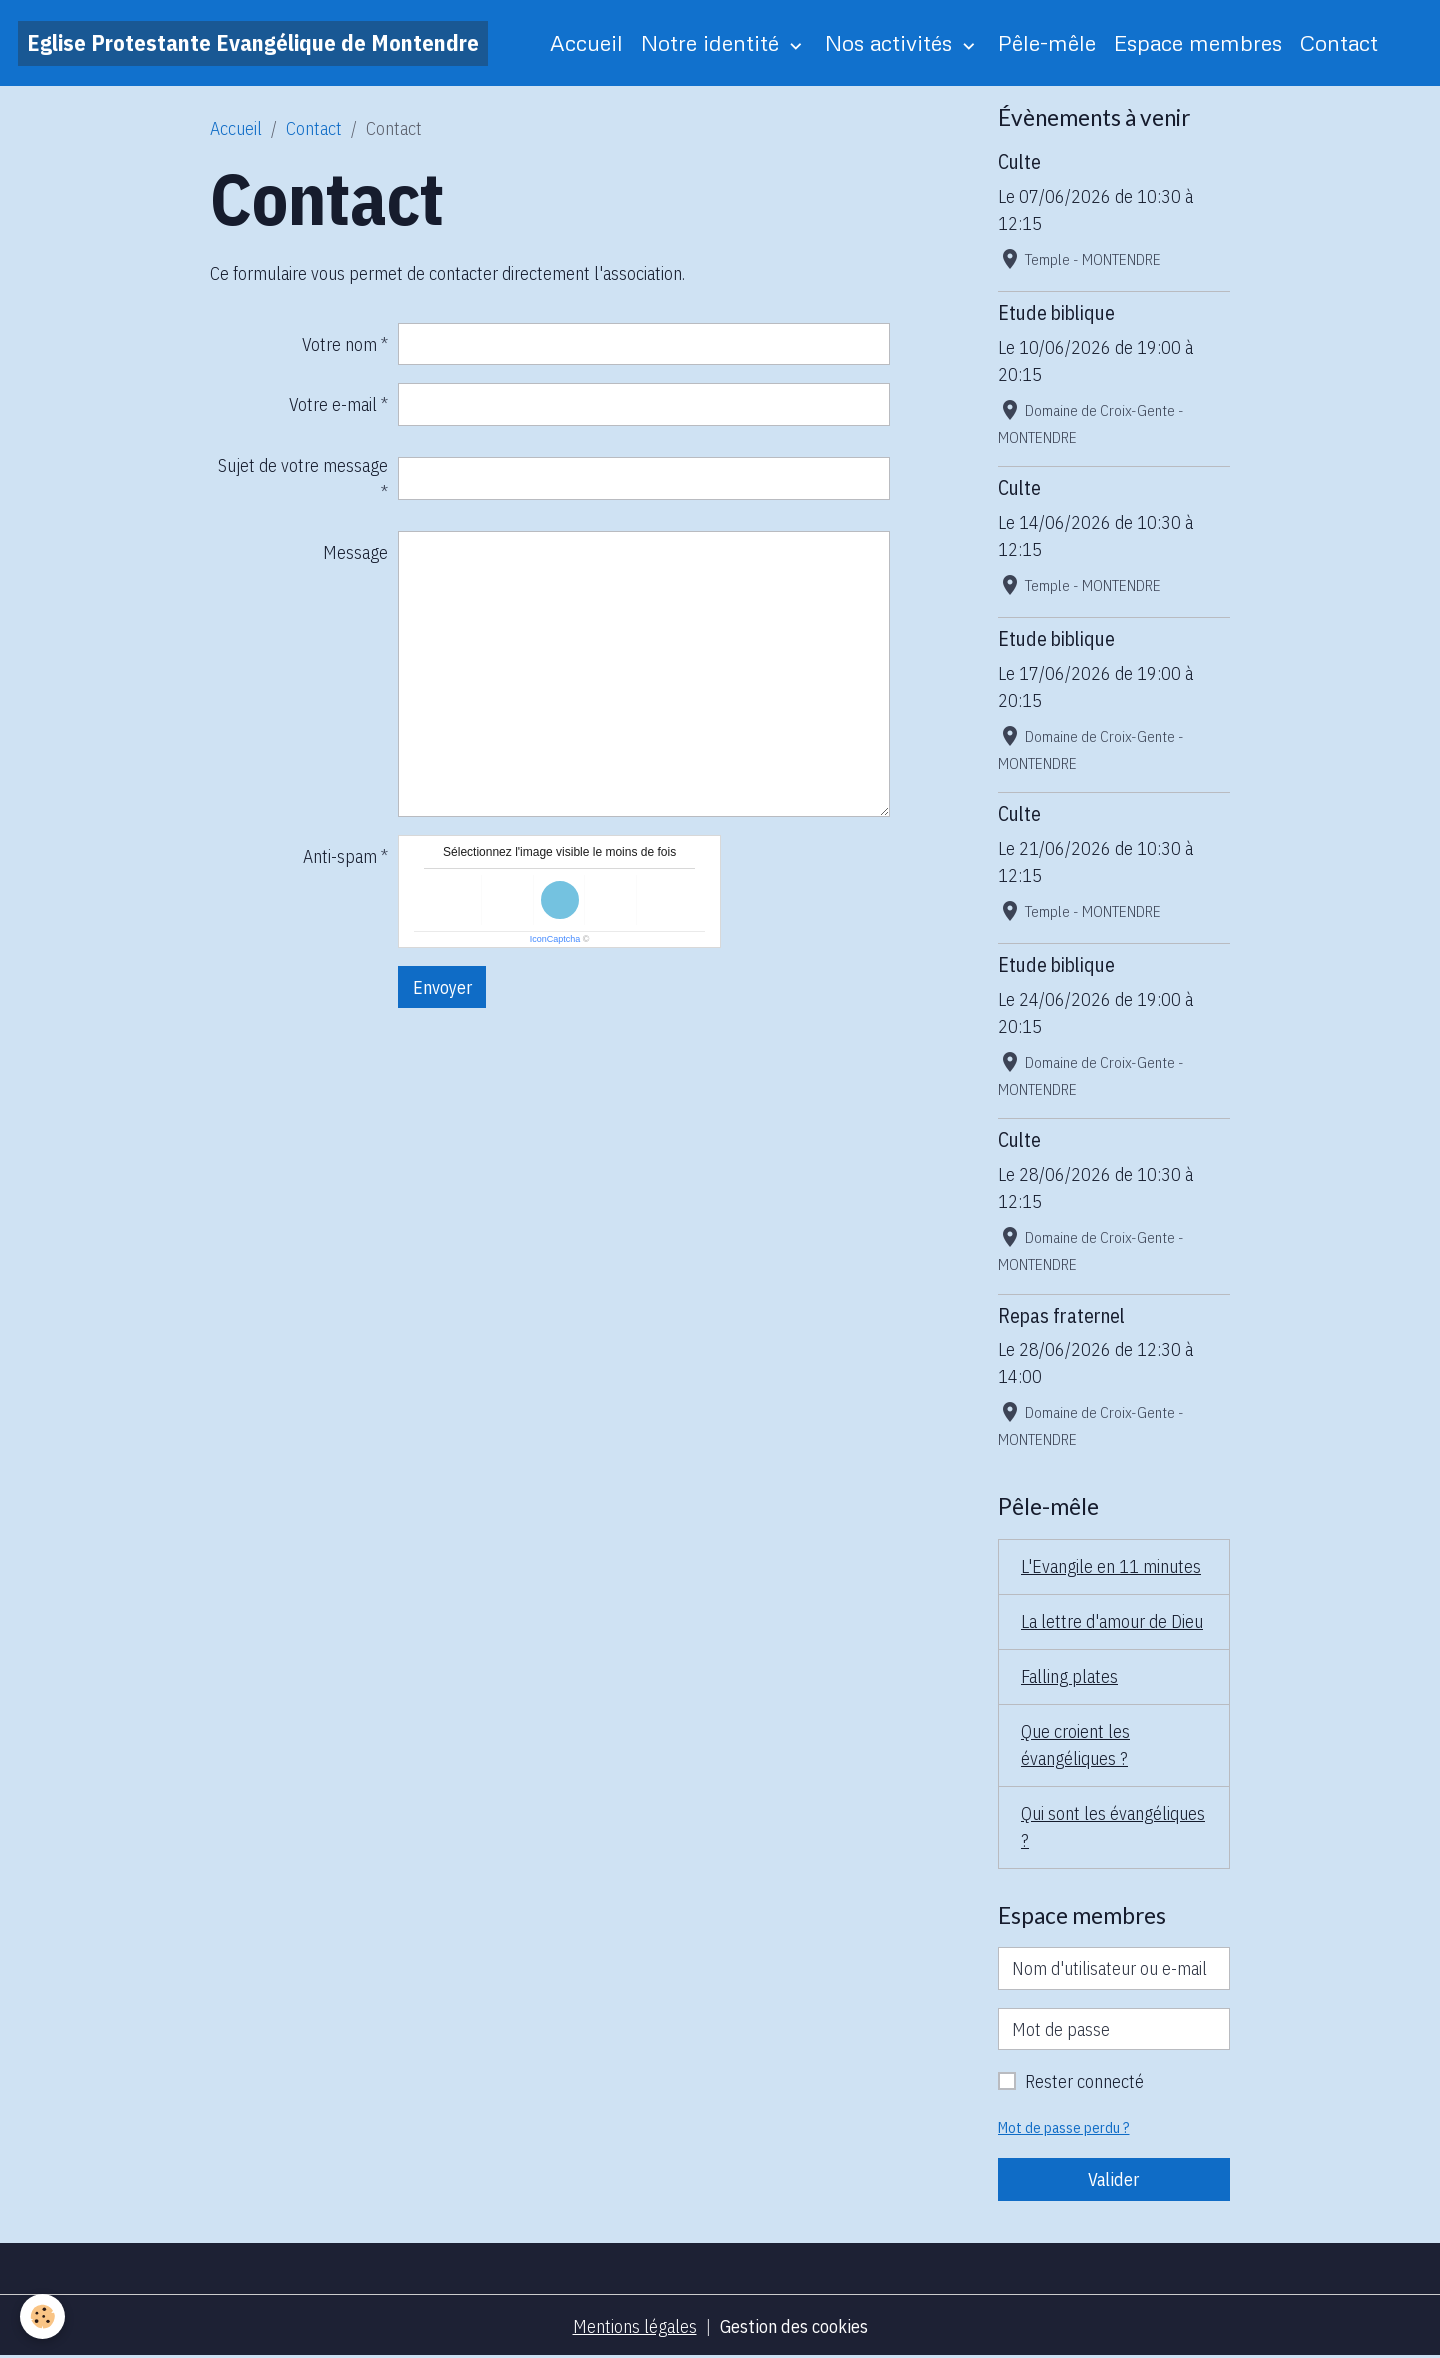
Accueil (586, 42)
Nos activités (891, 42)
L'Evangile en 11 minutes (1111, 1566)
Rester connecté (1084, 2081)
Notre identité (713, 42)
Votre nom (339, 344)
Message (355, 552)
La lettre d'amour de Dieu (1112, 1621)
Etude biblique (1056, 312)
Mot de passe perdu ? (1064, 2127)
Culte (1019, 161)
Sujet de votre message (303, 465)
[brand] (253, 43)
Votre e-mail (333, 404)
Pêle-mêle (1047, 42)
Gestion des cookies (794, 2326)
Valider (1113, 2179)
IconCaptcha (555, 939)
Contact (1339, 42)
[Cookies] (42, 2316)
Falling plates (1069, 1676)
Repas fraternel (1061, 1315)
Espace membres (1198, 42)
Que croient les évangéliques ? (1075, 1745)
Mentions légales (635, 2326)
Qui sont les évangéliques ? (1113, 1827)
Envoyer (442, 987)
